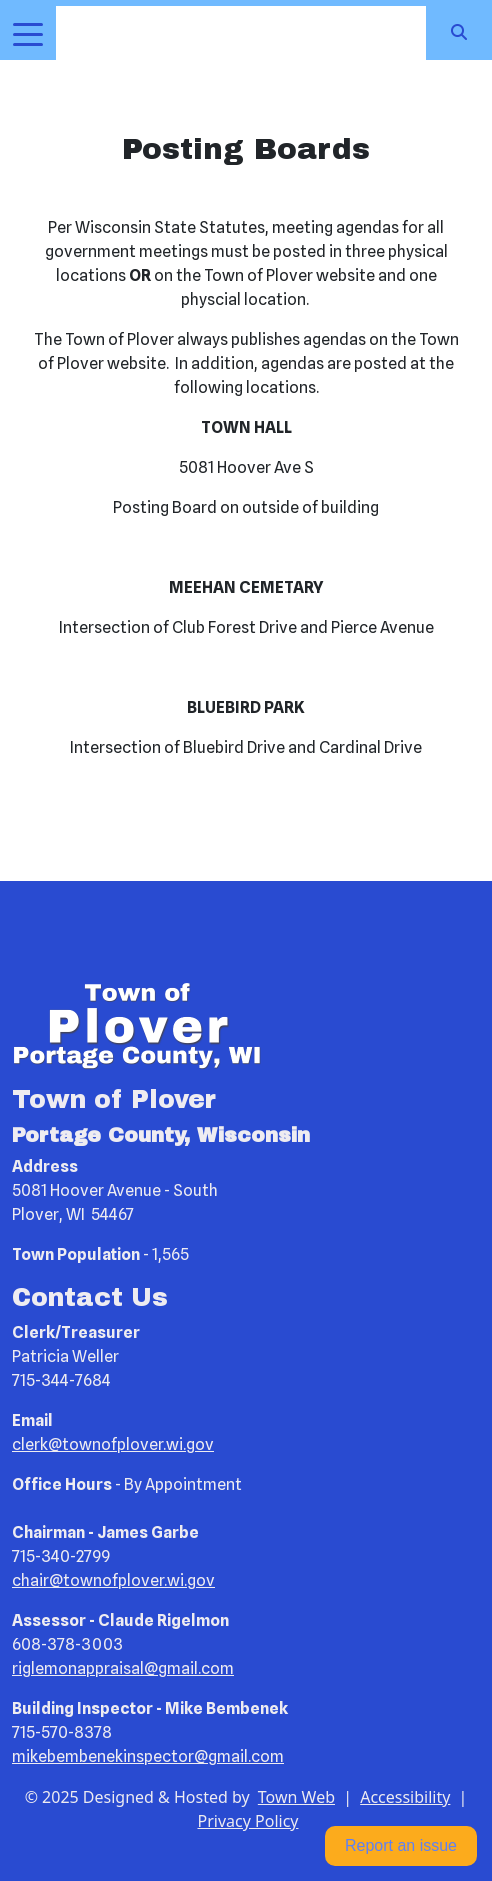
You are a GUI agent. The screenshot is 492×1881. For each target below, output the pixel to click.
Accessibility (405, 1797)
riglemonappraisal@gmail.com (123, 1668)
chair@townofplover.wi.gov (113, 1580)
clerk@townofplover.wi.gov (113, 1444)
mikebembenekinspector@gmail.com (148, 1756)
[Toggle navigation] (28, 33)
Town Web (296, 1797)
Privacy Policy (248, 1821)
